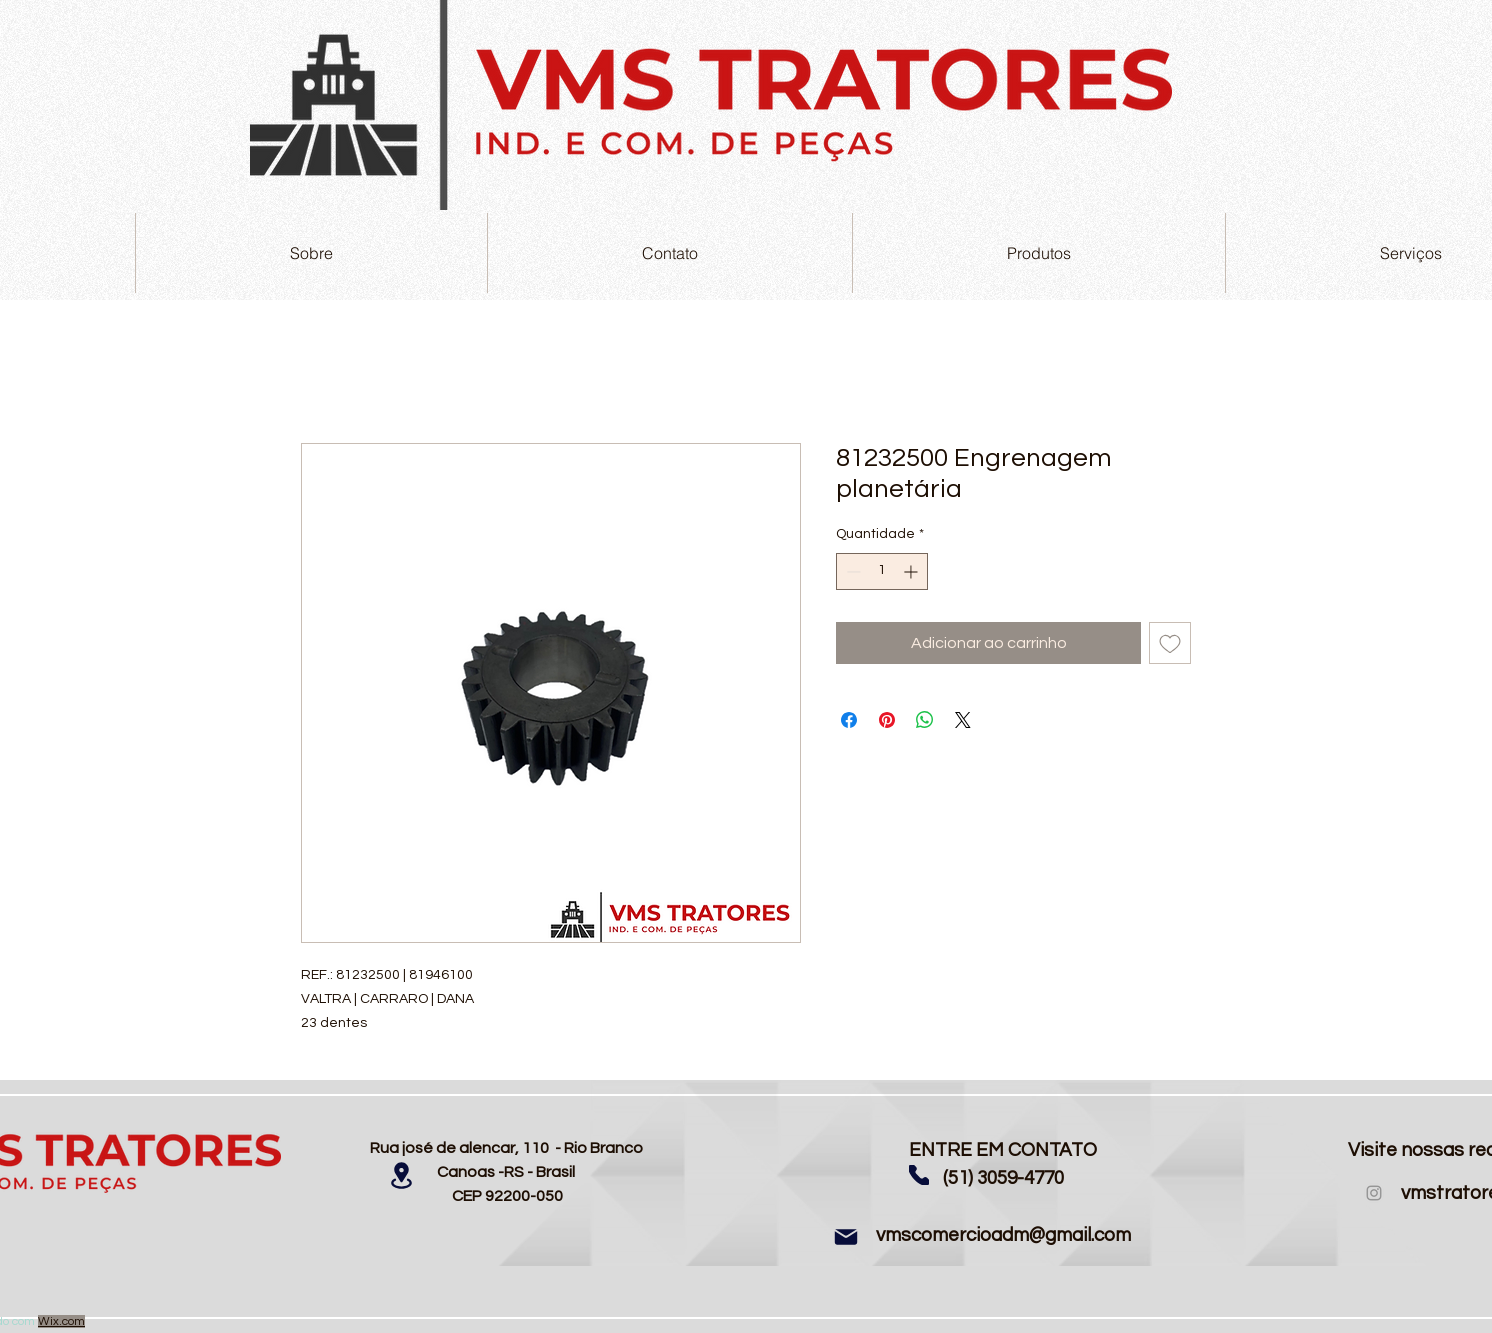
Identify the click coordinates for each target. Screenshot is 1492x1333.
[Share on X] (963, 720)
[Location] (401, 1175)
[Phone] (919, 1175)
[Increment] (912, 571)
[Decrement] (851, 571)
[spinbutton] (882, 571)
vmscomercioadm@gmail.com (1003, 1235)
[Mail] (846, 1237)
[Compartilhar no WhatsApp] (925, 720)
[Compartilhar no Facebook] (849, 720)
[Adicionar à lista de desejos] (1170, 643)
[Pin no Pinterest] (887, 720)
